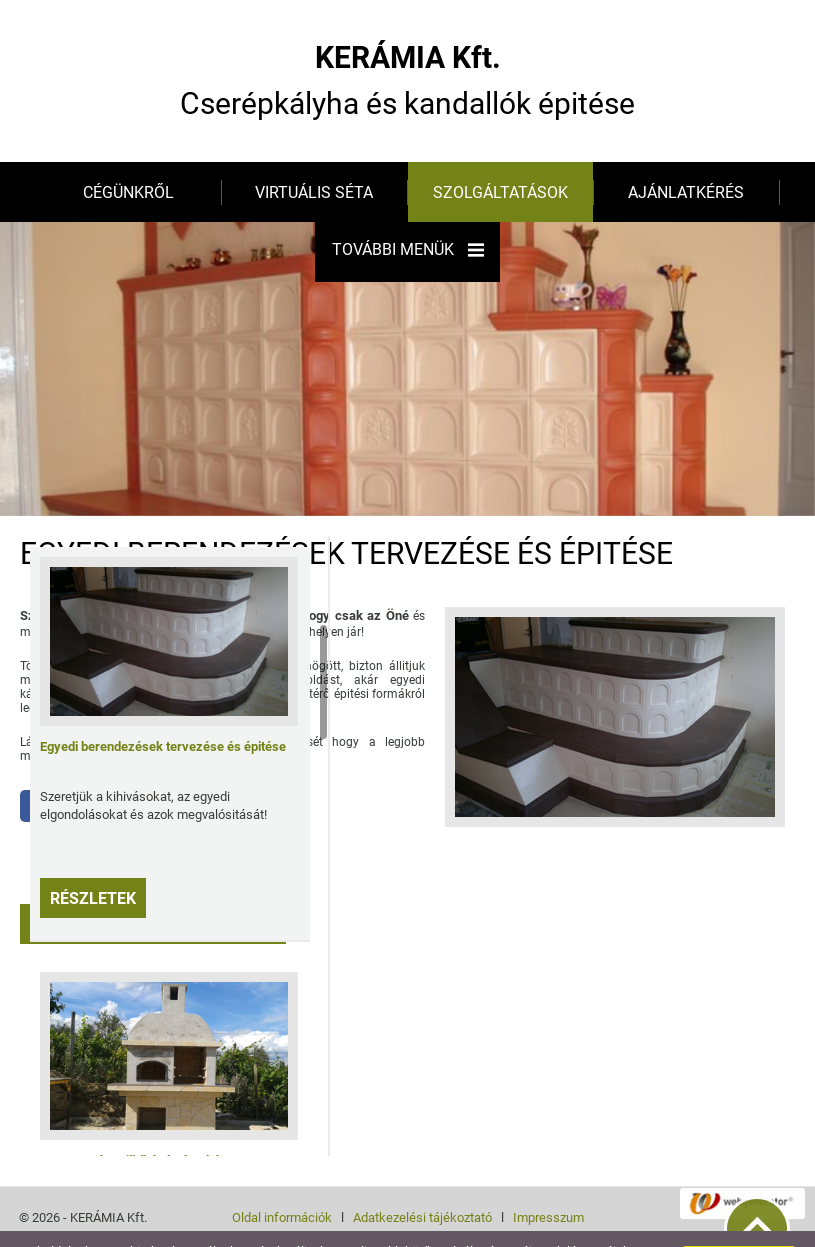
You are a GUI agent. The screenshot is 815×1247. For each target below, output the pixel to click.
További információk (123, 1226)
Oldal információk (282, 1177)
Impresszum (548, 1177)
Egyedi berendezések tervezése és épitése (163, 706)
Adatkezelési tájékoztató (422, 1177)
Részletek (93, 858)
